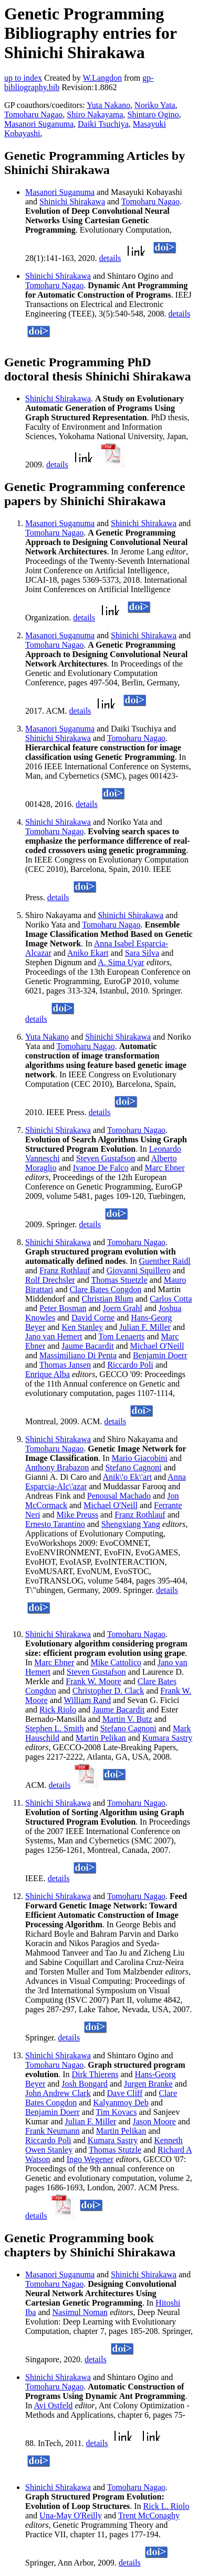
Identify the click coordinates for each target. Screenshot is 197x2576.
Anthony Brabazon (57, 1467)
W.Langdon (102, 77)
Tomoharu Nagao (33, 114)
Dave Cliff (125, 2093)
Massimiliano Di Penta (78, 1355)
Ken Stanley (82, 1327)
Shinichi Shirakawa (72, 201)
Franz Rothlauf (64, 1270)
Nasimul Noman (80, 2312)
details (110, 258)
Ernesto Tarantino (55, 1524)
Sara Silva (142, 952)
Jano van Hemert (53, 1336)
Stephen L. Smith (54, 1728)
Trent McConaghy (149, 2515)
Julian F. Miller (145, 1327)
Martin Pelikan (101, 1737)
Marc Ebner (165, 1167)
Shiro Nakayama (95, 114)
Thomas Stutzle (115, 2149)
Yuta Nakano (108, 105)
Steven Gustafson (105, 1158)
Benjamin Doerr (160, 1355)
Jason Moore (153, 2121)
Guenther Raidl (164, 1261)
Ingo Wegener (90, 2159)
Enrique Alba (47, 1374)
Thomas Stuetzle (119, 1279)
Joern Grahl (122, 1308)
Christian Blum (107, 1298)
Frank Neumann (52, 2130)
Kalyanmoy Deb (120, 2102)
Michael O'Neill (157, 1345)
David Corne (93, 1317)
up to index (23, 77)
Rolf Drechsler (50, 1279)
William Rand (87, 1700)
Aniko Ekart (88, 952)
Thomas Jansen (65, 1364)
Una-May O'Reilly (70, 2515)
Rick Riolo (57, 1709)
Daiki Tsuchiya (103, 123)
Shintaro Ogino (153, 114)
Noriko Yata (154, 105)
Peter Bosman (62, 1308)
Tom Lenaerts (121, 1336)
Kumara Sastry (167, 1737)
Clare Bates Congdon (105, 1289)
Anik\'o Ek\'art (127, 1476)
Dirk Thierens (94, 2074)
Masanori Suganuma (39, 123)
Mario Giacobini (139, 1458)
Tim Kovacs (116, 2112)
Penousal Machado (119, 1495)
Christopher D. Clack (108, 1690)
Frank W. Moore (93, 1681)
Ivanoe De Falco (101, 1167)
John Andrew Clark (57, 2093)
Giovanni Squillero (139, 1270)
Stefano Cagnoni (133, 1467)
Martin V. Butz (127, 1719)
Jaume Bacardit (87, 1345)
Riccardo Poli (130, 1364)
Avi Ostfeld (53, 2405)
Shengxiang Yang (130, 1524)
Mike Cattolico (115, 1662)
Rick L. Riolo (166, 2506)
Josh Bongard (84, 2083)
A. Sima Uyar (121, 962)
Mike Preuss (78, 1514)
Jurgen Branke (148, 2083)
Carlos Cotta (171, 1298)
